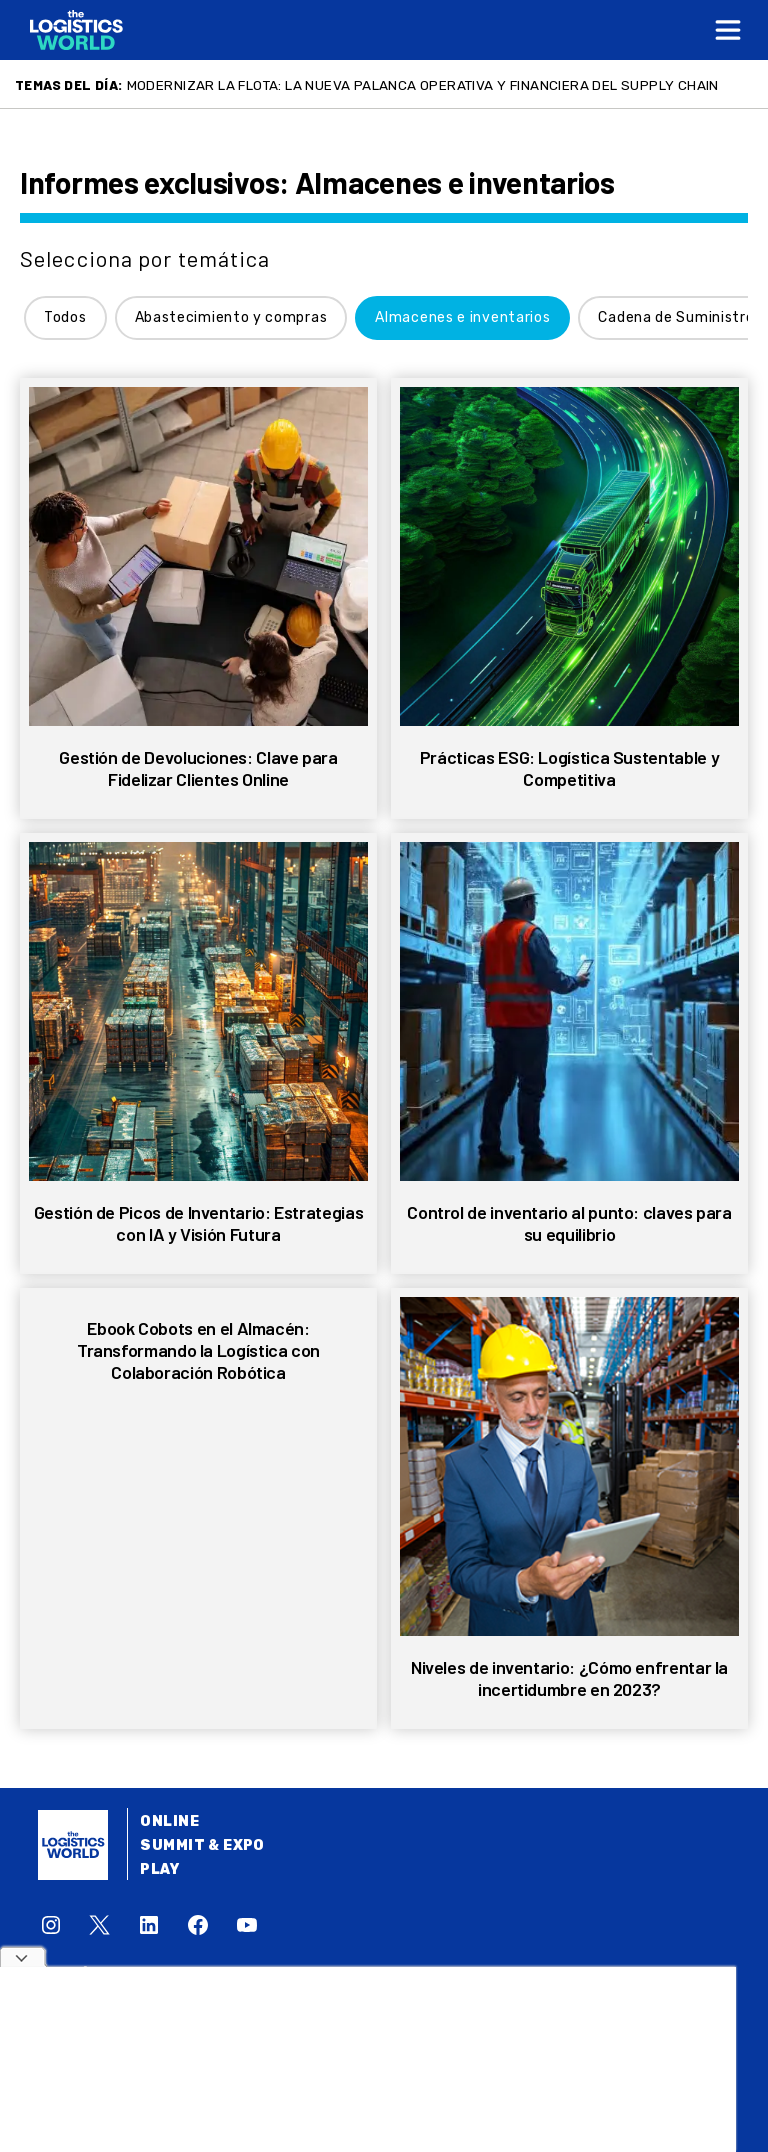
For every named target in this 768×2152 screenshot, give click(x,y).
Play (159, 1869)
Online (169, 1821)
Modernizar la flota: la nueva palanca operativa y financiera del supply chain (423, 85)
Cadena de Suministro (676, 317)
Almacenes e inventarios (462, 317)
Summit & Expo (202, 1845)
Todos (65, 317)
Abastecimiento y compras (231, 317)
